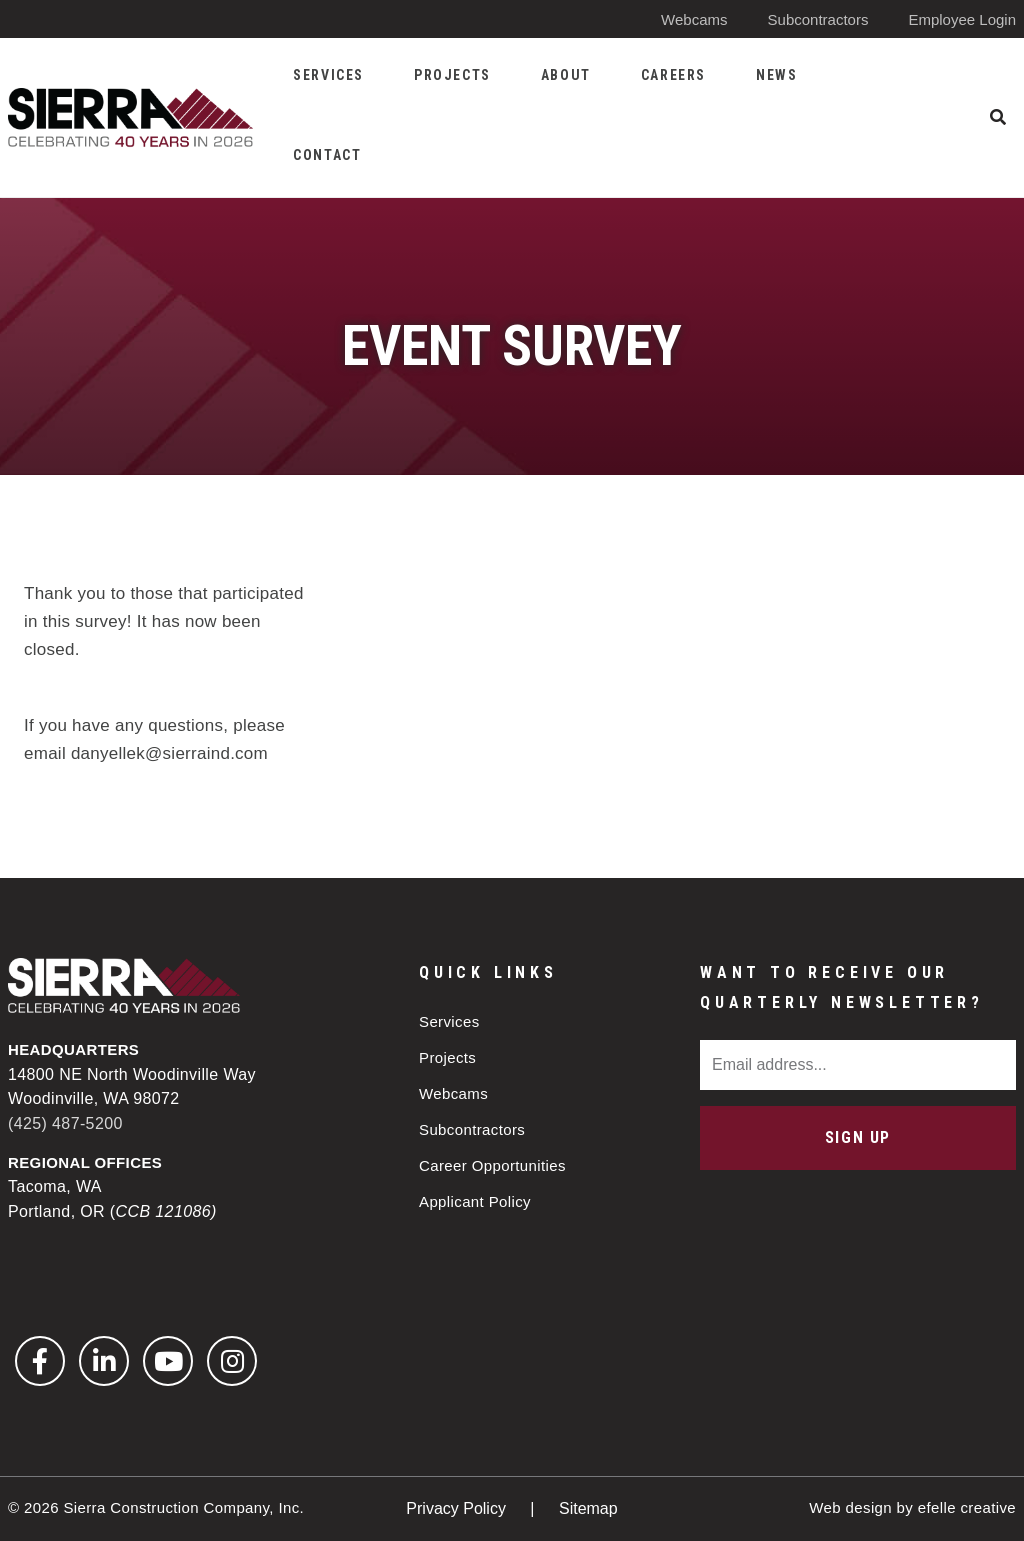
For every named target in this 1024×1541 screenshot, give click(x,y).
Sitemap (588, 1508)
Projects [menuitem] (452, 75)
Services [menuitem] (328, 75)
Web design (850, 1507)
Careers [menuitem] (673, 75)
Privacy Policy (458, 1508)
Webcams (694, 19)
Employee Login (962, 19)
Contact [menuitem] (327, 155)
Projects (447, 1057)
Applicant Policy (475, 1201)
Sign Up (858, 1137)
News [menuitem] (776, 75)
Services (449, 1021)
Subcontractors (818, 19)
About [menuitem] (566, 75)
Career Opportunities (492, 1165)
